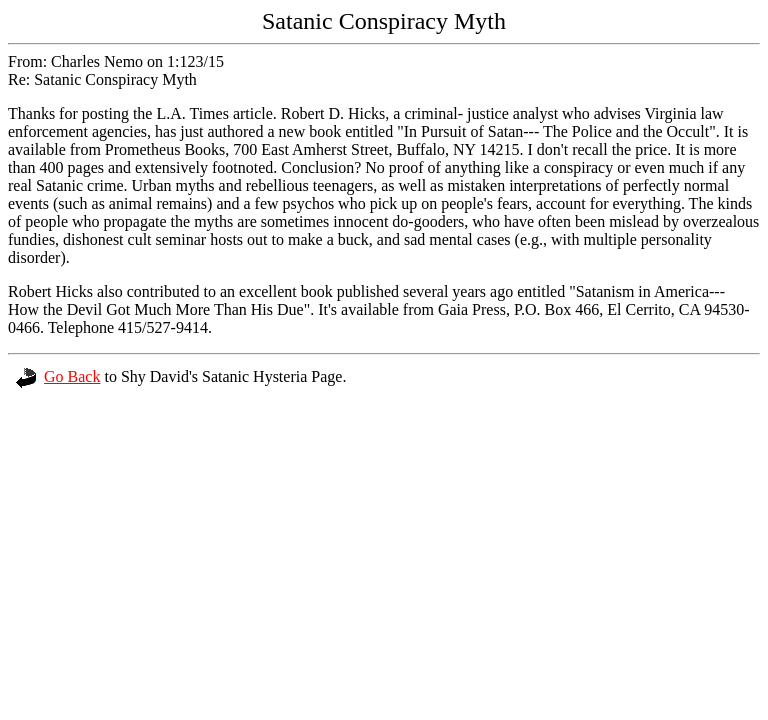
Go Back (58, 376)
